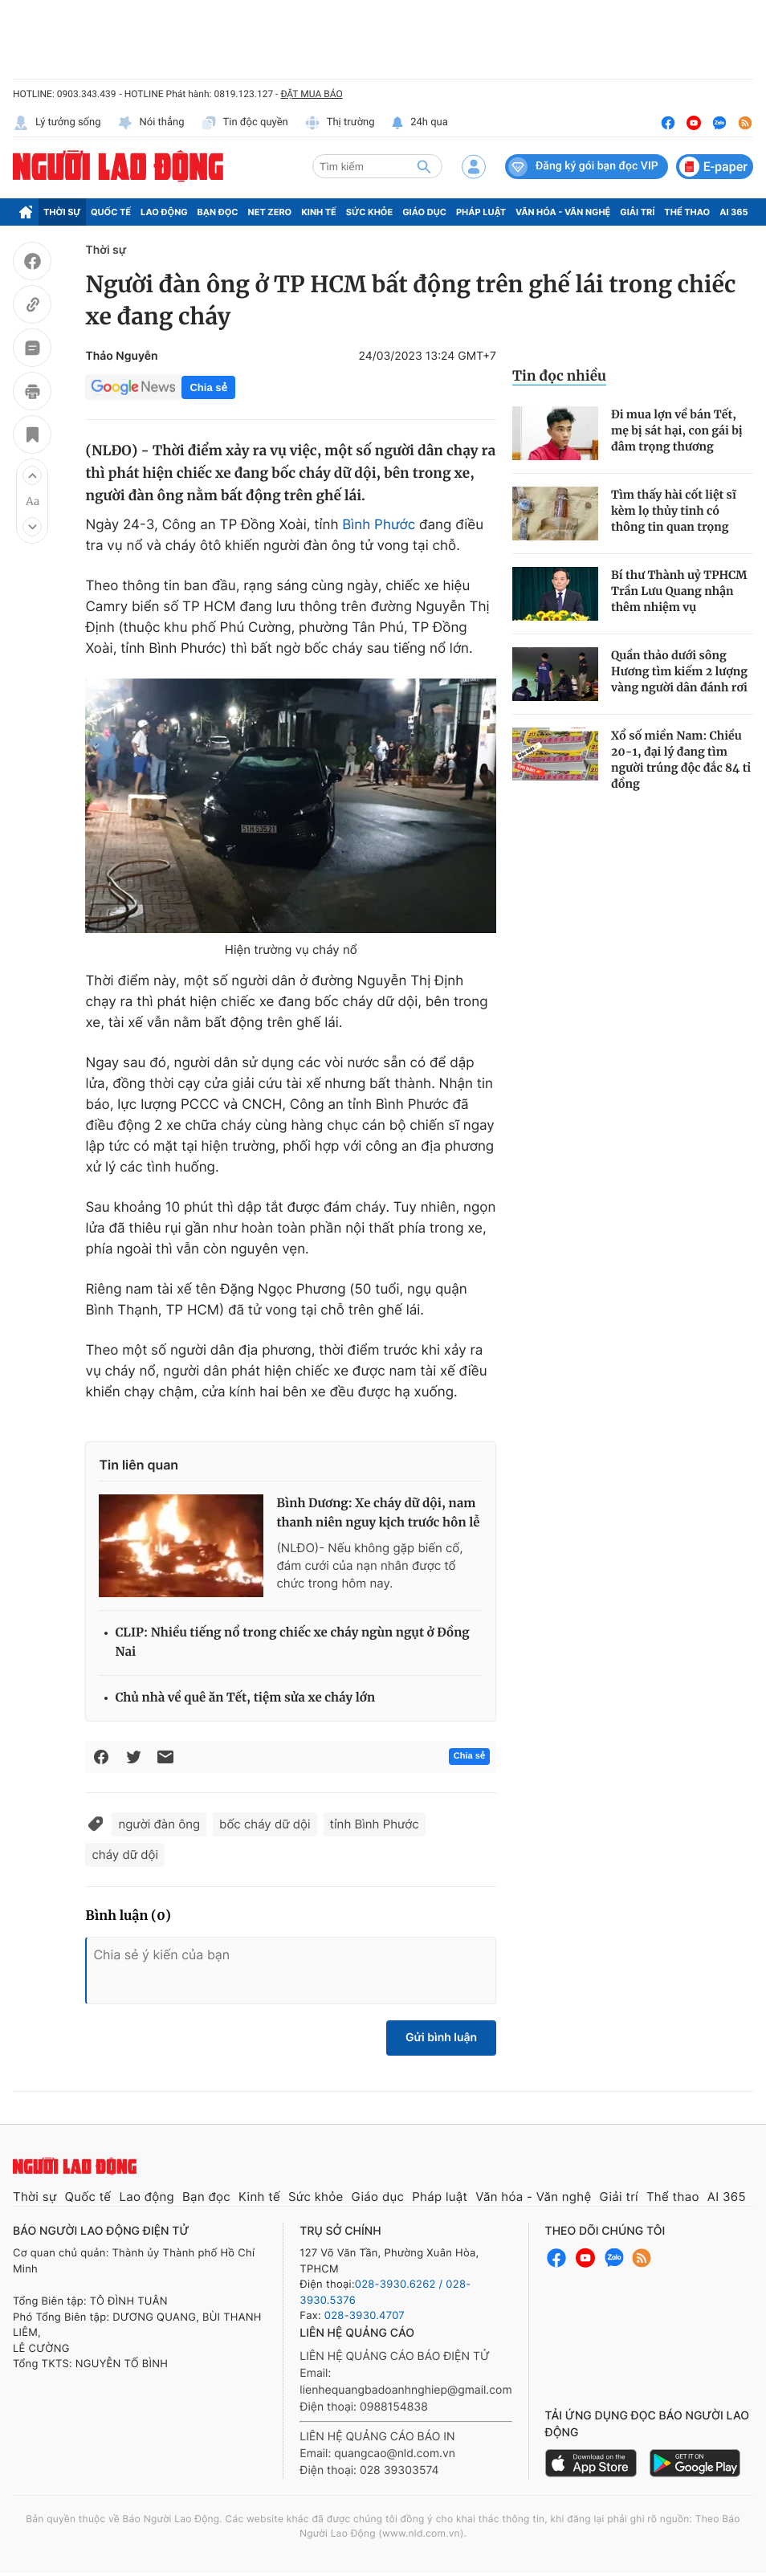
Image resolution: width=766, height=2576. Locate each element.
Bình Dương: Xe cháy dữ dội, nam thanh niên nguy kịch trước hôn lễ (377, 1513)
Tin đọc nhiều (559, 376)
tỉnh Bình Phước (374, 1824)
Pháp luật (481, 212)
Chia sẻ (207, 387)
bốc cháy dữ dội (265, 1824)
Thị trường (339, 123)
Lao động (164, 212)
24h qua (419, 123)
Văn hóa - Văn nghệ (562, 212)
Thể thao (687, 212)
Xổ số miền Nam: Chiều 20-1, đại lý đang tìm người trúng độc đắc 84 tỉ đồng (681, 759)
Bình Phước (378, 525)
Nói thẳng (151, 123)
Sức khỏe (369, 212)
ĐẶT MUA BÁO (311, 94)
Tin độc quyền (244, 123)
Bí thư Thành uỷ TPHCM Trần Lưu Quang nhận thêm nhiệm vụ (679, 591)
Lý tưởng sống (57, 123)
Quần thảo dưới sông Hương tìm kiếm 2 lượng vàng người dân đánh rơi (679, 671)
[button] (32, 475)
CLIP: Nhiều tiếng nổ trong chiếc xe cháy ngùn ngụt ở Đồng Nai (292, 1642)
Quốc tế (111, 212)
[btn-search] (424, 166)
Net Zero (270, 212)
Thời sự (62, 212)
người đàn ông (159, 1824)
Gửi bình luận (441, 2037)
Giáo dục (424, 212)
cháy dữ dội (125, 1854)
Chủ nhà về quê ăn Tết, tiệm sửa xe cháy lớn (245, 1698)
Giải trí (637, 212)
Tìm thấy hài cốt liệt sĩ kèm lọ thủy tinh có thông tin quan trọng (673, 510)
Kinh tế (318, 212)
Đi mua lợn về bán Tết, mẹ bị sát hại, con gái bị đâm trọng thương (677, 430)
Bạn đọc (218, 212)
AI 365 (733, 212)
